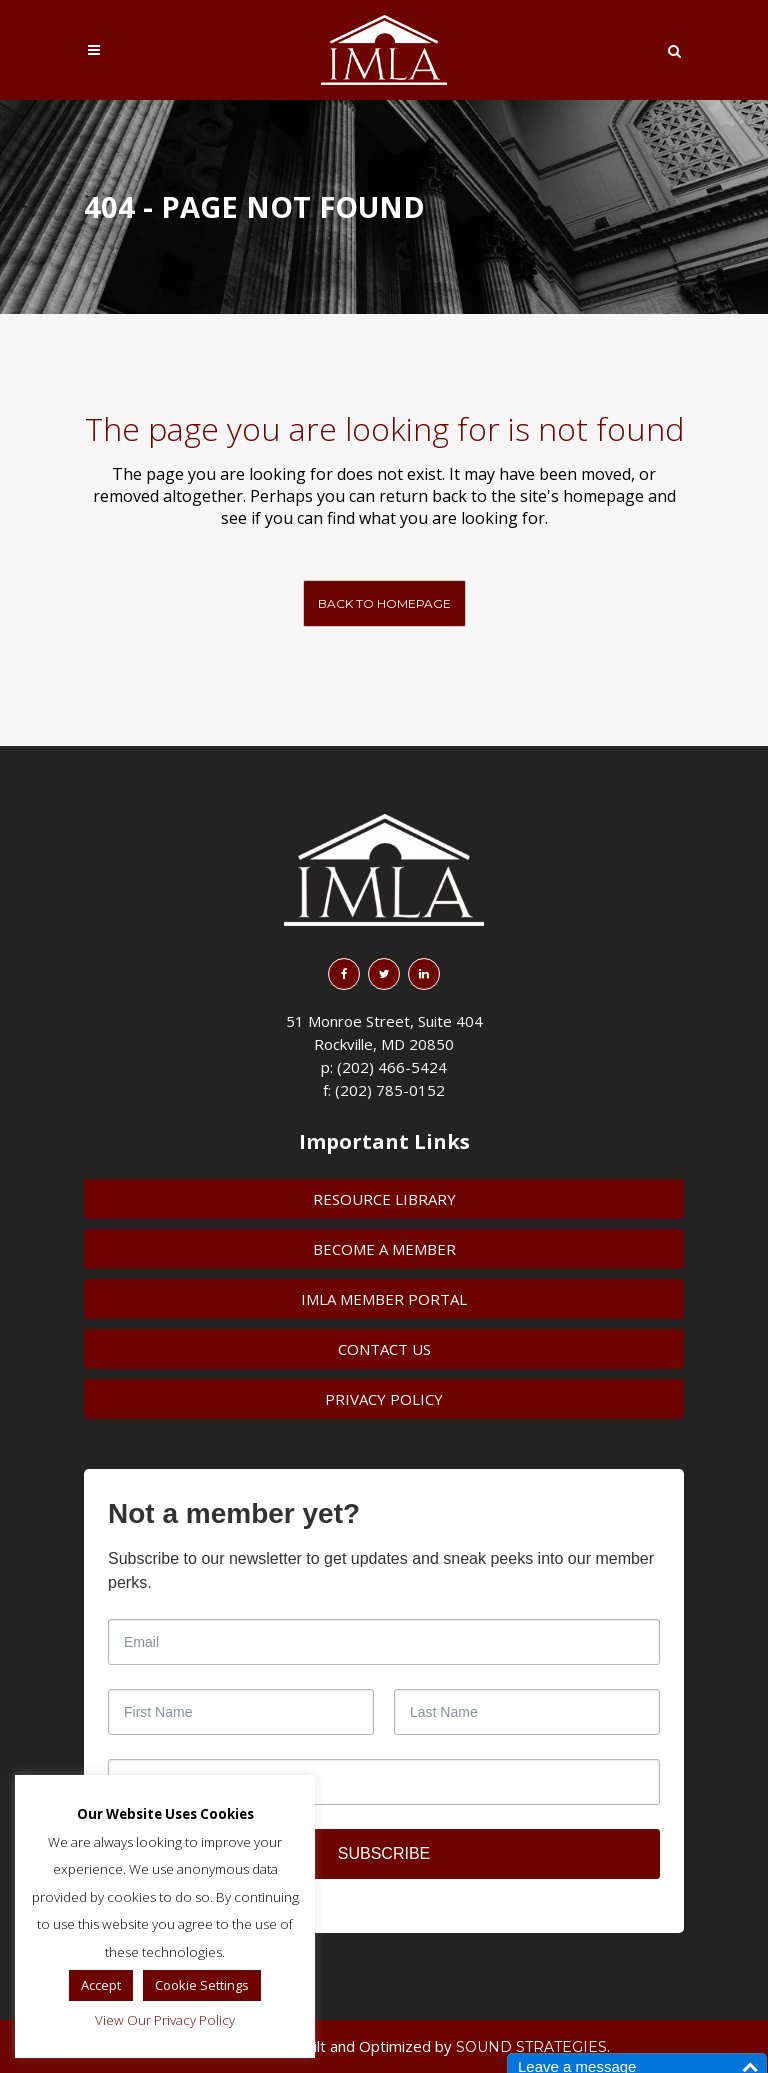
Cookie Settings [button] (202, 1985)
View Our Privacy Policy (165, 2020)
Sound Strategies (531, 2047)
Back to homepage (384, 603)
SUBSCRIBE (384, 1853)
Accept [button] (101, 1985)
